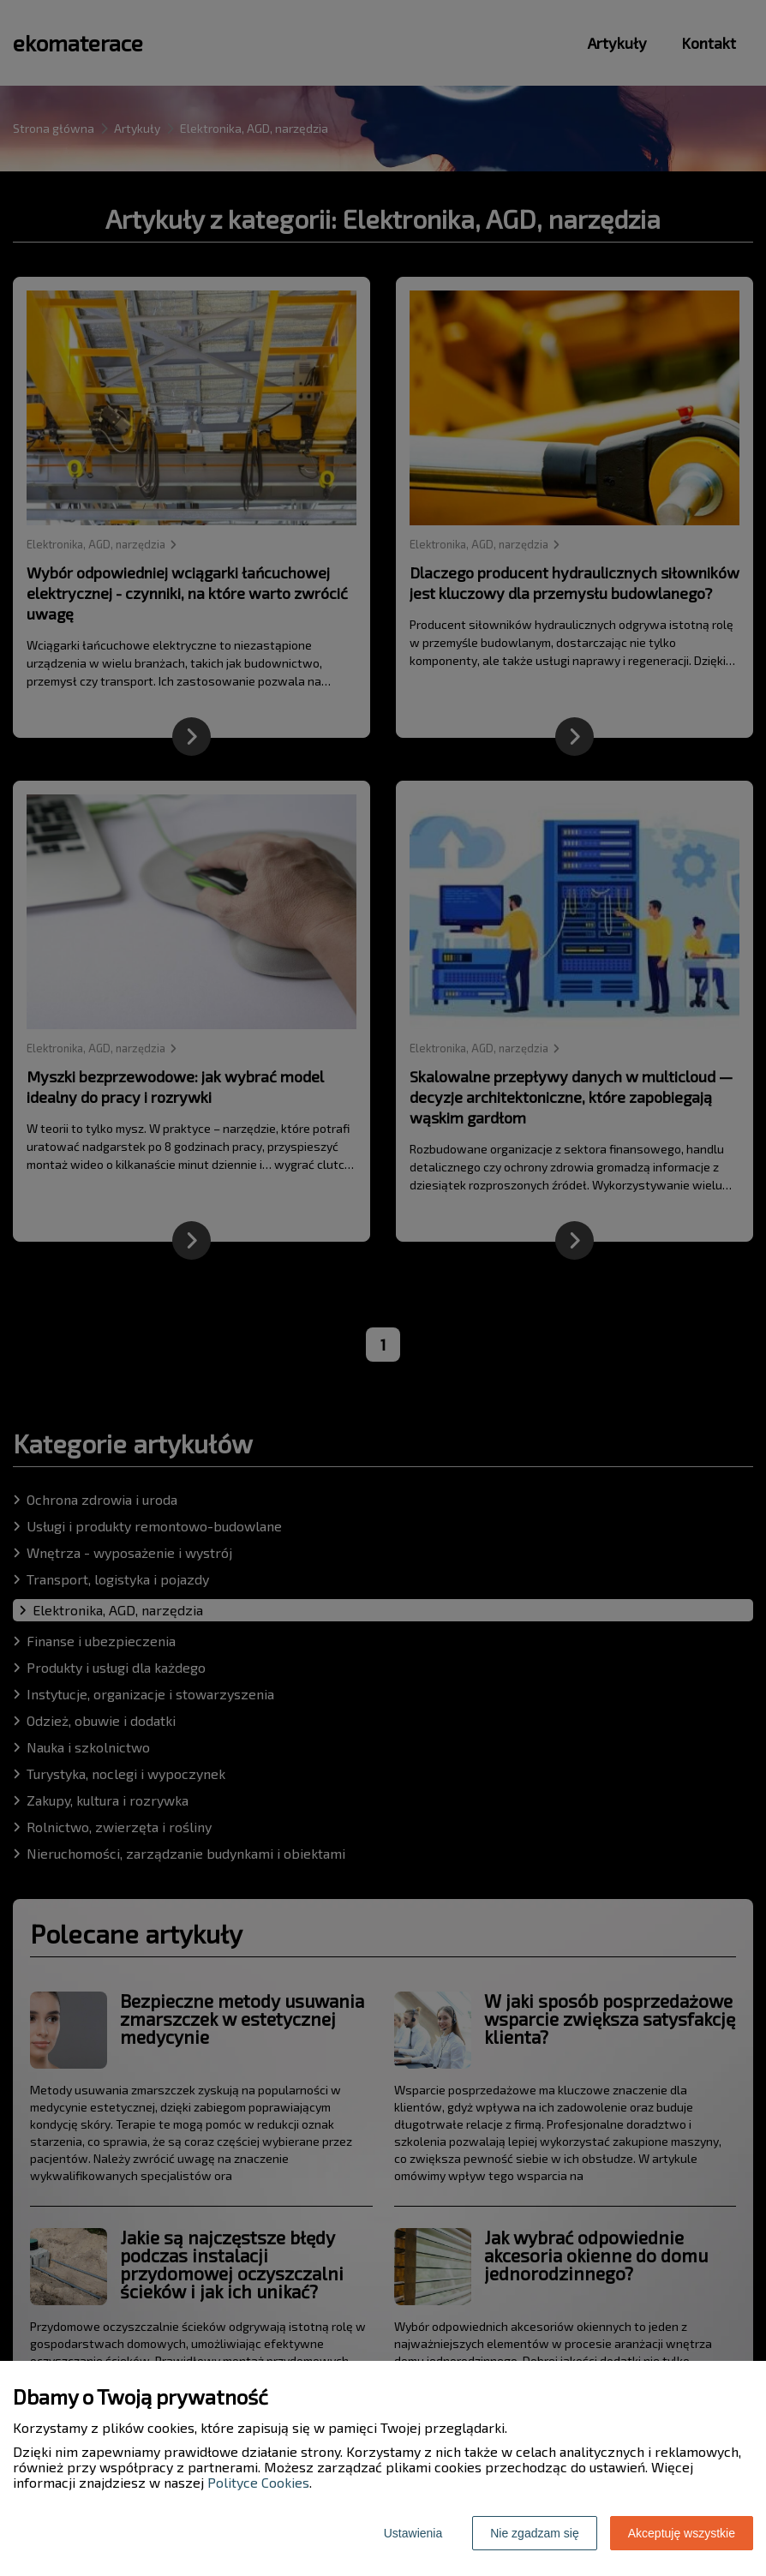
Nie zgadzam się (534, 2533)
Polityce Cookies (258, 2482)
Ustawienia (413, 2533)
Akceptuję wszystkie (681, 2533)
